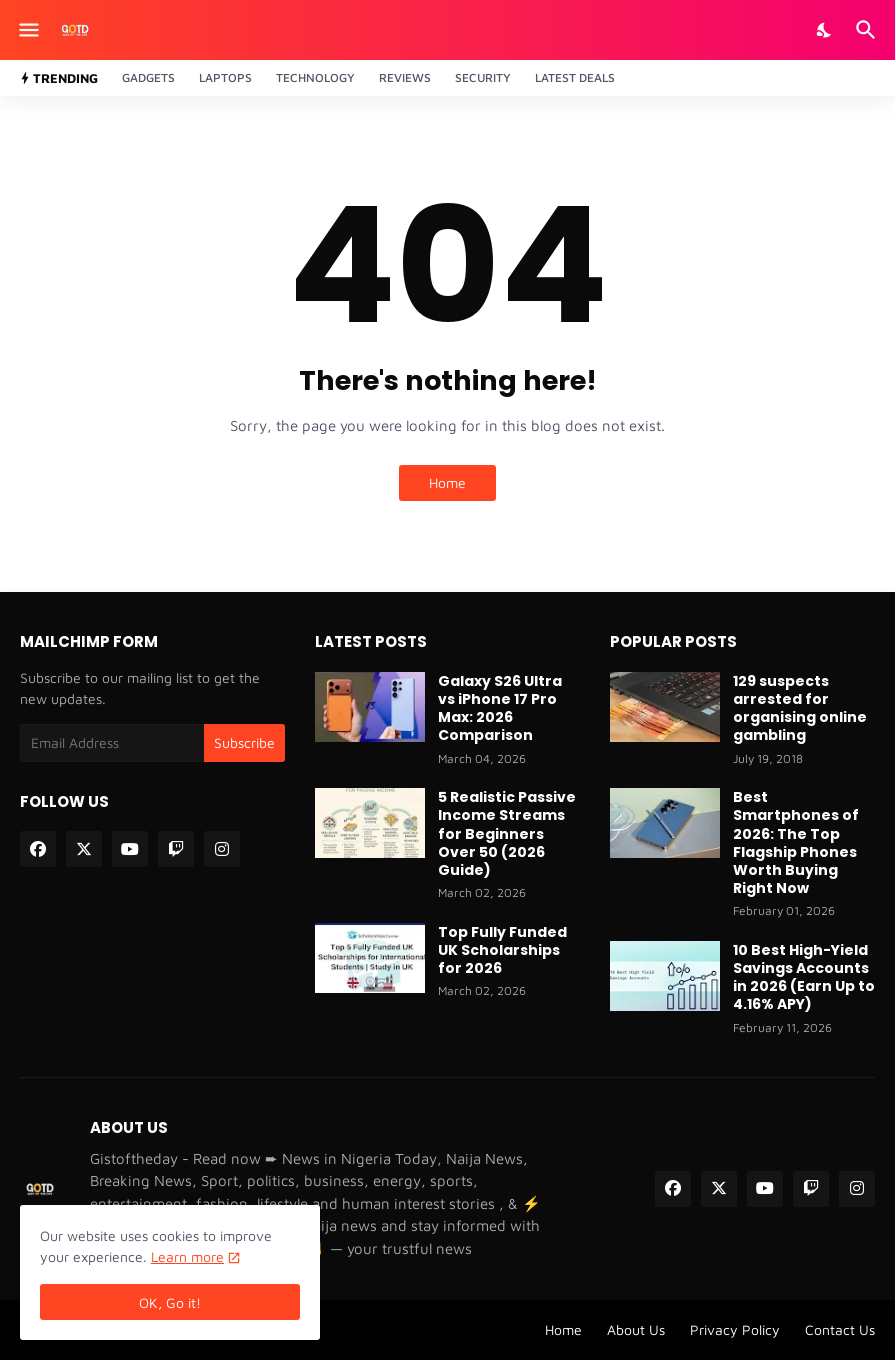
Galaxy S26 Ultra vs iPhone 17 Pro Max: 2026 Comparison (500, 708)
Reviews (405, 77)
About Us (636, 1329)
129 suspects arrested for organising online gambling (800, 708)
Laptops (225, 77)
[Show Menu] (27, 30)
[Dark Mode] (825, 30)
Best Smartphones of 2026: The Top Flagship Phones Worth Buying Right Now (796, 842)
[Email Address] (112, 743)
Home (447, 482)
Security (483, 77)
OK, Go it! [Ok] (170, 1302)
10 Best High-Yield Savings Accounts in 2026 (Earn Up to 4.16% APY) (804, 977)
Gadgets (148, 77)
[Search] (868, 30)
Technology (315, 77)
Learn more (187, 1256)
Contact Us (840, 1329)
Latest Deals (575, 77)
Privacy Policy (735, 1329)
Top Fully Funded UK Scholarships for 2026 (502, 950)
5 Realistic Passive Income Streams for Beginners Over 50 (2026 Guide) (507, 833)
